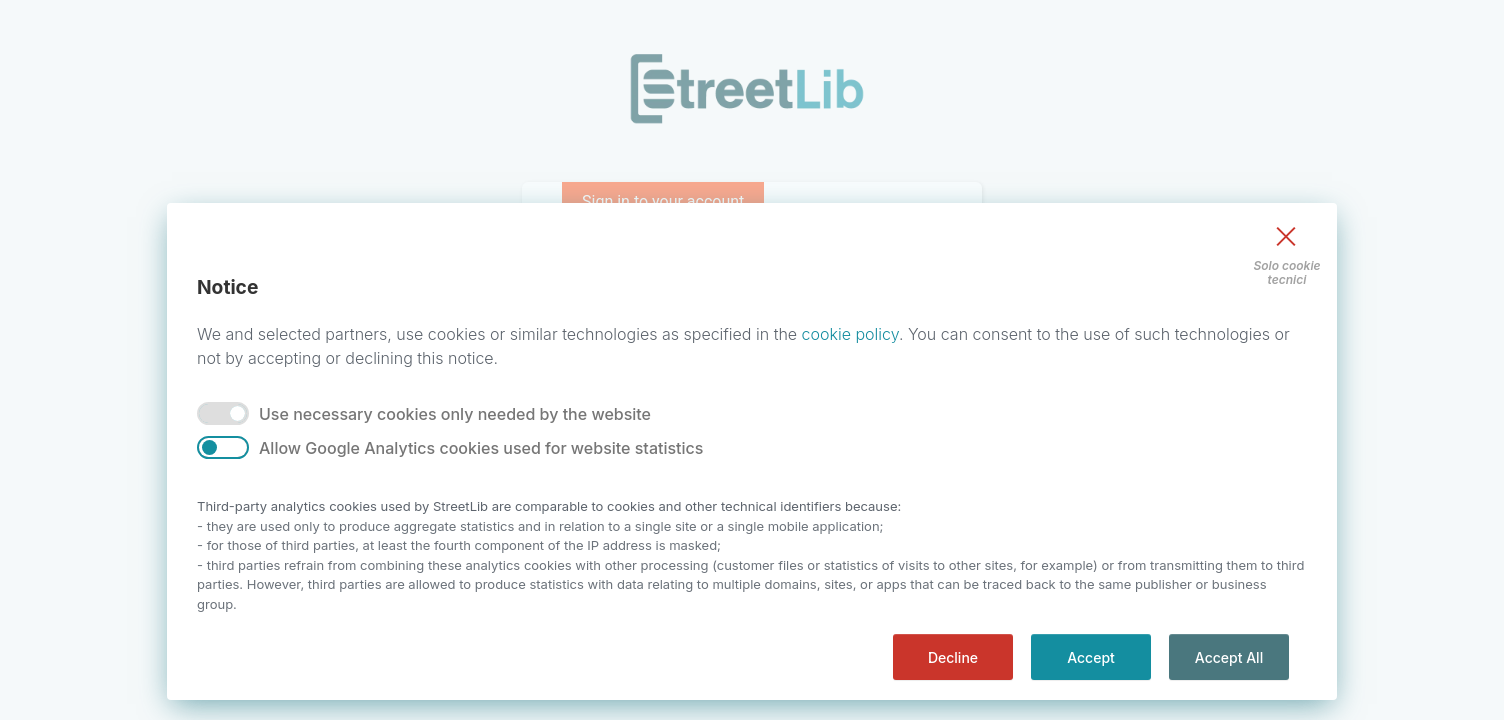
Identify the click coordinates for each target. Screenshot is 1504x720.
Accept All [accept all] (1229, 657)
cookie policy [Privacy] (850, 334)
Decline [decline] (953, 657)
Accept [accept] (1091, 657)
